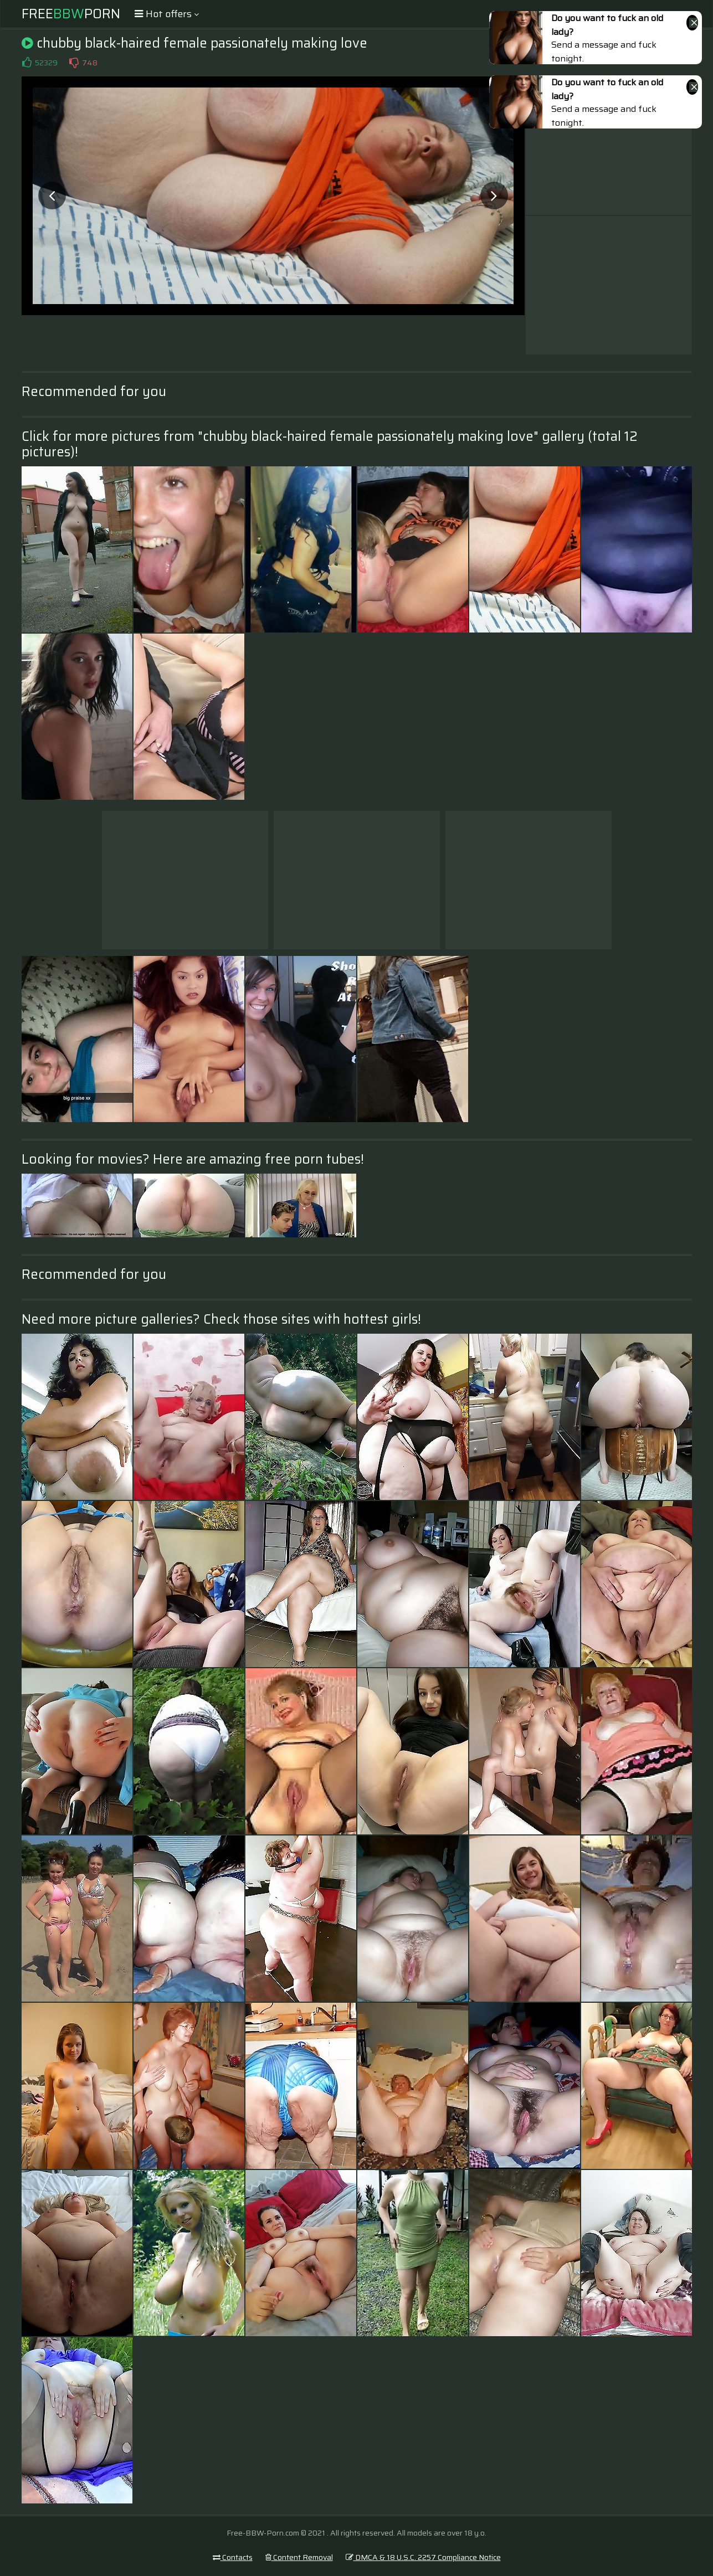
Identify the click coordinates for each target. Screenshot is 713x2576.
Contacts (233, 2557)
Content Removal (299, 2557)
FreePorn (71, 13)
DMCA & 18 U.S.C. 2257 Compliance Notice (423, 2557)
